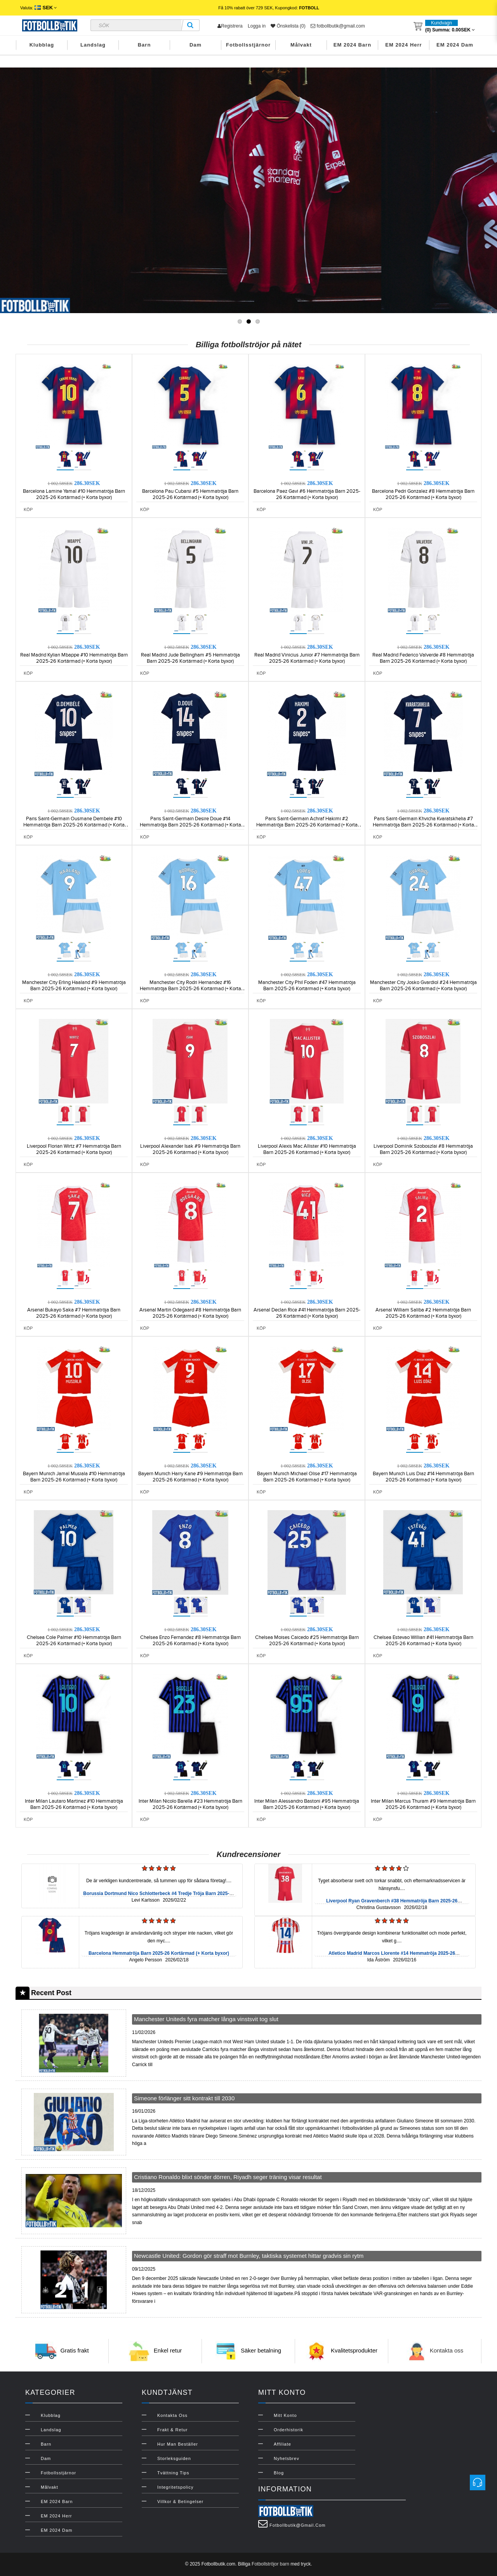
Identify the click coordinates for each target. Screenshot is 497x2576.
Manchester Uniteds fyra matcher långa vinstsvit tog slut (206, 2019)
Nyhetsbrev (286, 2458)
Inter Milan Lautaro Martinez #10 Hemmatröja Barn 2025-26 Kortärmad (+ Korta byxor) (74, 1804)
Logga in (257, 26)
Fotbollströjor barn (270, 2564)
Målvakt (301, 45)
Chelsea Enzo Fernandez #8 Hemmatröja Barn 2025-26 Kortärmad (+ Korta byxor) (190, 1640)
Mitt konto (285, 2415)
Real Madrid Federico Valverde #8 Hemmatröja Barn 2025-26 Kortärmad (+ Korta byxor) (423, 658)
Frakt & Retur (172, 2429)
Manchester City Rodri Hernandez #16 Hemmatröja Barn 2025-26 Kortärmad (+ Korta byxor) (190, 988)
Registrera (229, 26)
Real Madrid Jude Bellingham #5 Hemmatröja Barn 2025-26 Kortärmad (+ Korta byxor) (190, 658)
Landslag (93, 45)
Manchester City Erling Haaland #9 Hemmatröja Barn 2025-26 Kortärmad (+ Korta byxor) (74, 985)
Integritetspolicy (175, 2487)
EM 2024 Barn (352, 45)
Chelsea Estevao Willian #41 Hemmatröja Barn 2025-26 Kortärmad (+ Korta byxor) (423, 1640)
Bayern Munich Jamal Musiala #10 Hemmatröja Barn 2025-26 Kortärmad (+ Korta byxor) (74, 1477)
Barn (144, 45)
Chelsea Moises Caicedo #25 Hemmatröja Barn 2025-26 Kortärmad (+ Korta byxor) (307, 1640)
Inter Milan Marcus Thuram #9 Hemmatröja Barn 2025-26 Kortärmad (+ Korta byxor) (423, 1804)
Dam (195, 45)
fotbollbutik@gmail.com (338, 26)
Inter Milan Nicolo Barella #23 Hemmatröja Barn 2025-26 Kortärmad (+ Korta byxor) (190, 1804)
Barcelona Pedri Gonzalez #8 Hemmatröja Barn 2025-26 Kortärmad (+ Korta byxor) (423, 494)
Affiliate (282, 2444)
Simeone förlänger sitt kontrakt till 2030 (184, 2098)
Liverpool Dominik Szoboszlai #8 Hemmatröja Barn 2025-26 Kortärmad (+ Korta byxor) (423, 1149)
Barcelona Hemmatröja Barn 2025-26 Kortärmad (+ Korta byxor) (159, 1953)
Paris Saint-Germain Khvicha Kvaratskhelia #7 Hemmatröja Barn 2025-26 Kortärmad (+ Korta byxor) (423, 825)
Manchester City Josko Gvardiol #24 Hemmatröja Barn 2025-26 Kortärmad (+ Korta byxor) (423, 985)
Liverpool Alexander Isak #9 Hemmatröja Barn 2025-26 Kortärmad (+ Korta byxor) (190, 1149)
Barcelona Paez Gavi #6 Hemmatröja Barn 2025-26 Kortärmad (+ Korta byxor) (307, 494)
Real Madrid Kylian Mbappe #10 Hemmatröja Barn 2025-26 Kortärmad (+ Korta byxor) (74, 658)
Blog (279, 2472)
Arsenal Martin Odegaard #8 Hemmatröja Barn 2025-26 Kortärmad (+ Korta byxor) (190, 1313)
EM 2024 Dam (454, 45)
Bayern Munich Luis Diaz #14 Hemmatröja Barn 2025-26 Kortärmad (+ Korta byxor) (423, 1477)
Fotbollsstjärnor (248, 45)
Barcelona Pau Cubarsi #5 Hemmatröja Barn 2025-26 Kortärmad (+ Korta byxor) (190, 494)
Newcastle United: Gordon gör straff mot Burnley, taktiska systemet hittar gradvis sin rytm (248, 2255)
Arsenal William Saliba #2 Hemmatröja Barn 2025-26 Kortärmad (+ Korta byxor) (423, 1313)
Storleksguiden (174, 2458)
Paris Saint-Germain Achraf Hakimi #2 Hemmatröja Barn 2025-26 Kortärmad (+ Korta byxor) (307, 825)
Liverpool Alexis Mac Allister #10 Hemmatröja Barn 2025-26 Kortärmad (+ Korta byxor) (307, 1149)
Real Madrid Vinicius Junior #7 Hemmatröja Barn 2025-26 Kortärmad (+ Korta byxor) (307, 658)
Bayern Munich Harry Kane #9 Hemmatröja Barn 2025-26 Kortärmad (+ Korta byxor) (190, 1477)
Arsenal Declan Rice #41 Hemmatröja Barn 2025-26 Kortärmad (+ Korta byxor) (307, 1313)
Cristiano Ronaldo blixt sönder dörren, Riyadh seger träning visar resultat (228, 2177)
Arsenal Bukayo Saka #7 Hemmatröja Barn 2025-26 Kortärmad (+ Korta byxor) (73, 1313)
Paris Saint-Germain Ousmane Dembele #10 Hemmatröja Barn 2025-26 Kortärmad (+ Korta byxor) (74, 825)
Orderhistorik (288, 2429)
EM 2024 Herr (403, 45)
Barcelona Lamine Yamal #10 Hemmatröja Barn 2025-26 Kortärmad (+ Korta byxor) (74, 494)
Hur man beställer (177, 2444)
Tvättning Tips (173, 2472)
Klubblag (42, 45)
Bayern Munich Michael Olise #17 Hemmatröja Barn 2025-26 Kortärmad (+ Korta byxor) (307, 1477)
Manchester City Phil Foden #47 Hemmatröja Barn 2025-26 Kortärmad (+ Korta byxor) (307, 985)
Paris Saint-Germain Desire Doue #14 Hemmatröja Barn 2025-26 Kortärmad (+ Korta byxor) (190, 825)
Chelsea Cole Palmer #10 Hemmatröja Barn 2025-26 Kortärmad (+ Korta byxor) (74, 1640)
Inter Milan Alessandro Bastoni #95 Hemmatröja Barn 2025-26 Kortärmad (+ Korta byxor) (306, 1804)
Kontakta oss (447, 2350)
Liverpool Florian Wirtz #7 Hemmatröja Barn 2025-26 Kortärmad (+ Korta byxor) (74, 1149)
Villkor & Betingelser (180, 2501)
